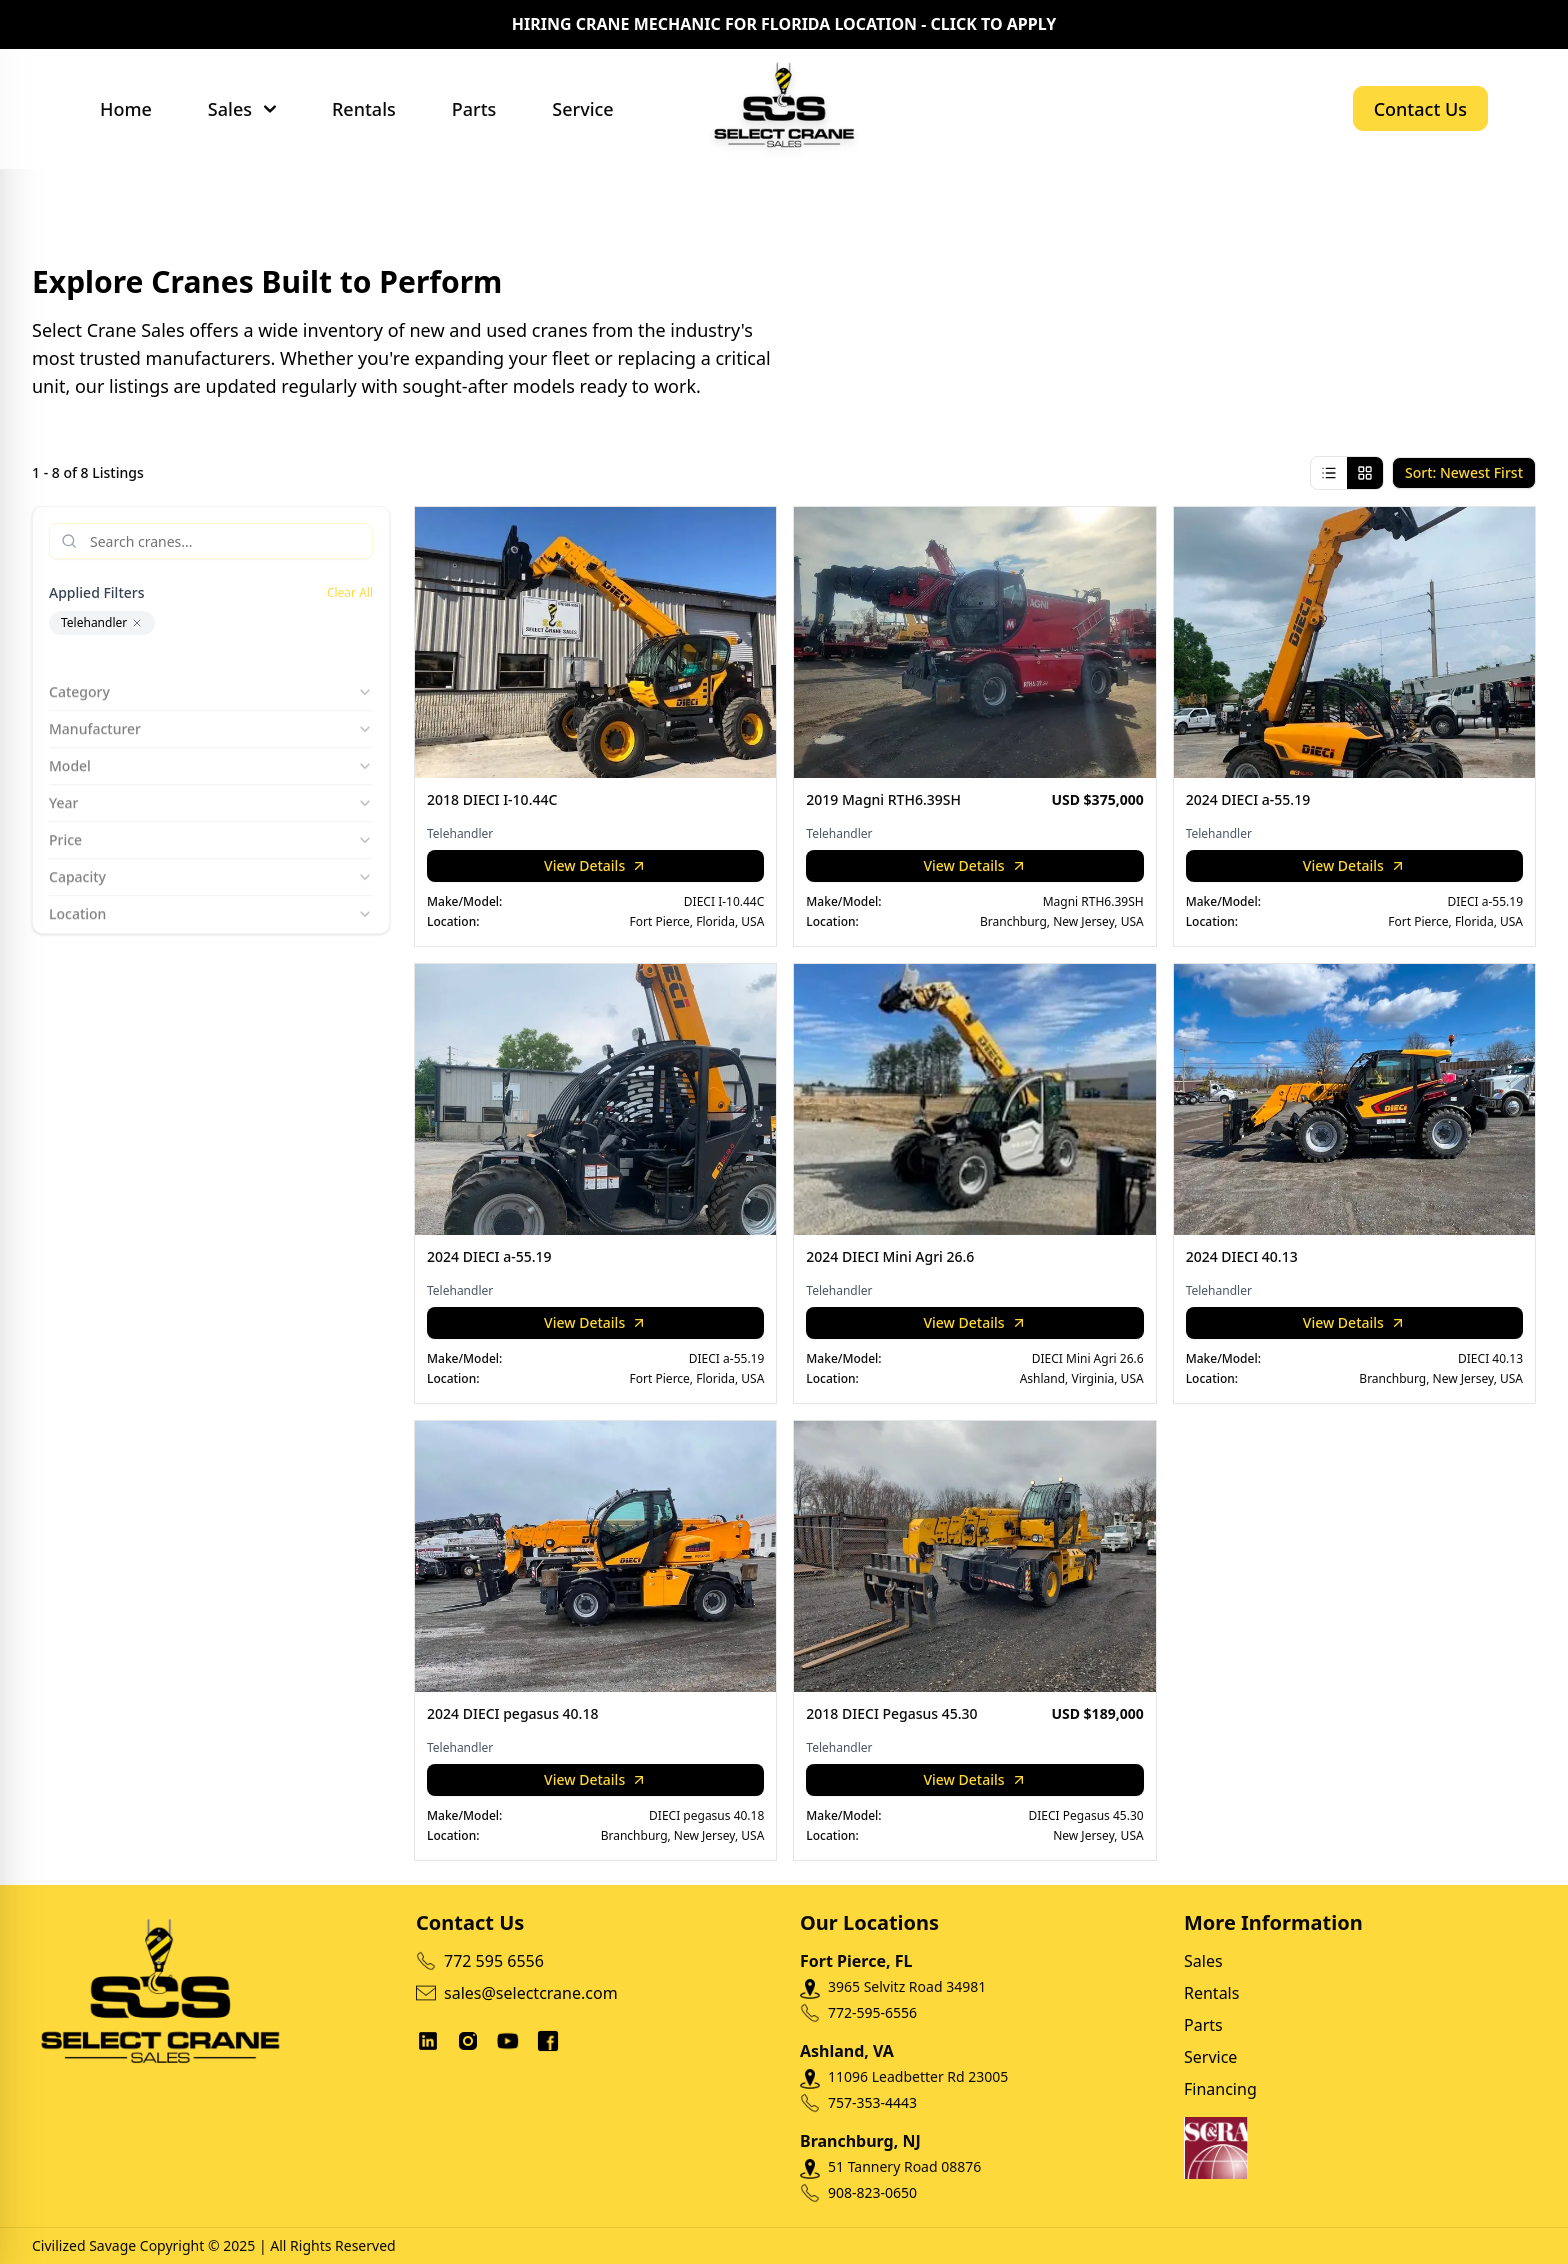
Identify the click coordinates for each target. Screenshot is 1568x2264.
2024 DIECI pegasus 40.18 (512, 1713)
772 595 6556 (480, 1961)
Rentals (364, 109)
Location (211, 898)
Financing (1220, 2089)
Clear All (350, 593)
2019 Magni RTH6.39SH (883, 799)
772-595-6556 (872, 2012)
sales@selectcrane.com (517, 1993)
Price (211, 824)
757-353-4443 (872, 2102)
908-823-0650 (872, 2192)
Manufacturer (211, 713)
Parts (474, 109)
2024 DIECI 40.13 (1242, 1256)
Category (211, 676)
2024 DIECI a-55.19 (1248, 799)
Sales (230, 109)
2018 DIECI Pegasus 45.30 (891, 1713)
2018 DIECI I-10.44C (492, 799)
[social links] (428, 2041)
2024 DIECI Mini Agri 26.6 (890, 1256)
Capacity (211, 861)
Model (211, 750)
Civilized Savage (84, 2245)
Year (211, 787)
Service (582, 109)
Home (126, 109)
